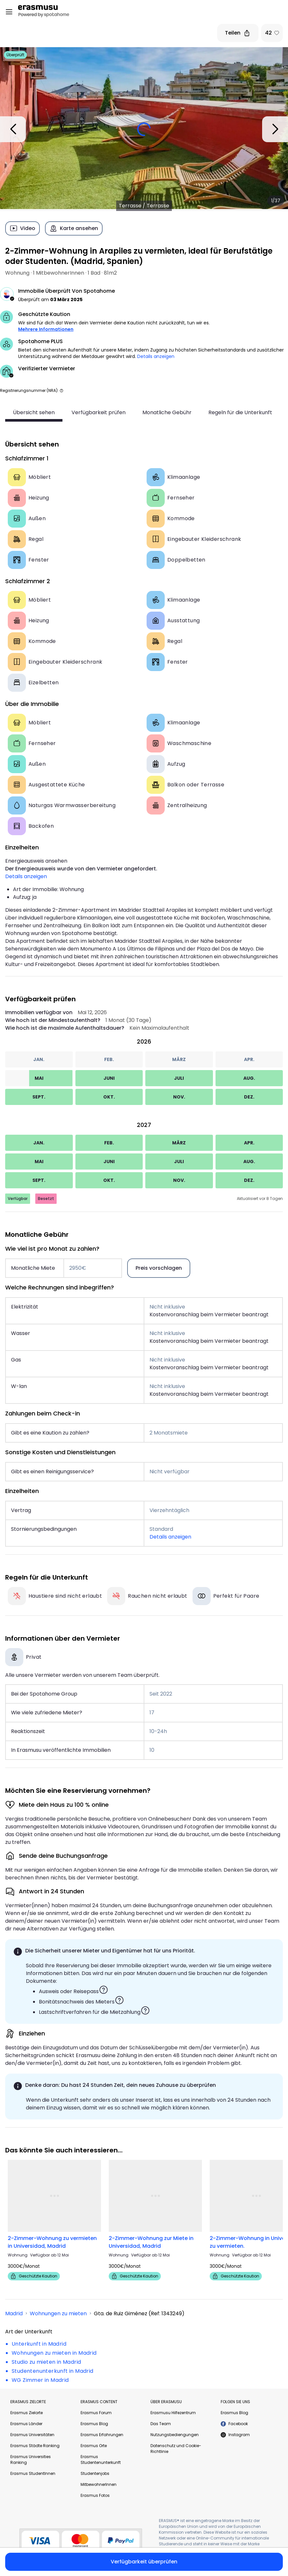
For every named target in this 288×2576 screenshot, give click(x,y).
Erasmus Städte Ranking (35, 2445)
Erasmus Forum (96, 2412)
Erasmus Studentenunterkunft (101, 2459)
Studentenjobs (95, 2473)
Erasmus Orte (94, 2445)
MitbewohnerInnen (98, 2484)
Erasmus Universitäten (32, 2434)
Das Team (160, 2423)
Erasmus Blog (94, 2423)
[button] (61, 390)
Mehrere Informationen (45, 329)
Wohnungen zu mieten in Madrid (54, 2353)
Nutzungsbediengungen (174, 2434)
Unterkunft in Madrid (39, 2344)
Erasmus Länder (26, 2423)
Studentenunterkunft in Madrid (53, 2371)
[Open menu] (9, 12)
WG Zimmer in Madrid (40, 2380)
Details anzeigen (155, 356)
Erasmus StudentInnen (32, 2473)
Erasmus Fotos (95, 2495)
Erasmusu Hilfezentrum (173, 2412)
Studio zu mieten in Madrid (46, 2362)
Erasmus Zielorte (26, 2412)
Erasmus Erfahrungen (102, 2434)
